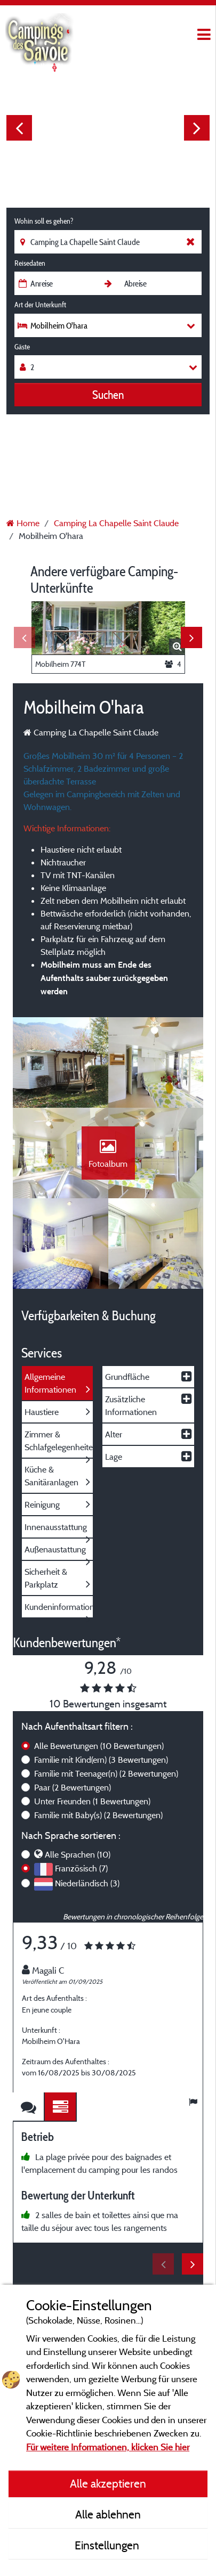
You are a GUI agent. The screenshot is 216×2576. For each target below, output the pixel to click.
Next (197, 128)
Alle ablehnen (108, 2514)
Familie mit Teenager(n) (106, 1773)
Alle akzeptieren (108, 2483)
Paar (72, 1787)
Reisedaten (29, 263)
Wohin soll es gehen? (43, 221)
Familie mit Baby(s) (98, 1815)
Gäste (22, 346)
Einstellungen (108, 2545)
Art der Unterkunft (40, 304)
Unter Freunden (92, 1801)
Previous (19, 128)
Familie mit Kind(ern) (101, 1759)
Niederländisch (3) (87, 1883)
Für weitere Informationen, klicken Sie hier (107, 2446)
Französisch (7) (81, 1868)
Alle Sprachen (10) (77, 1854)
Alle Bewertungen (99, 1745)
